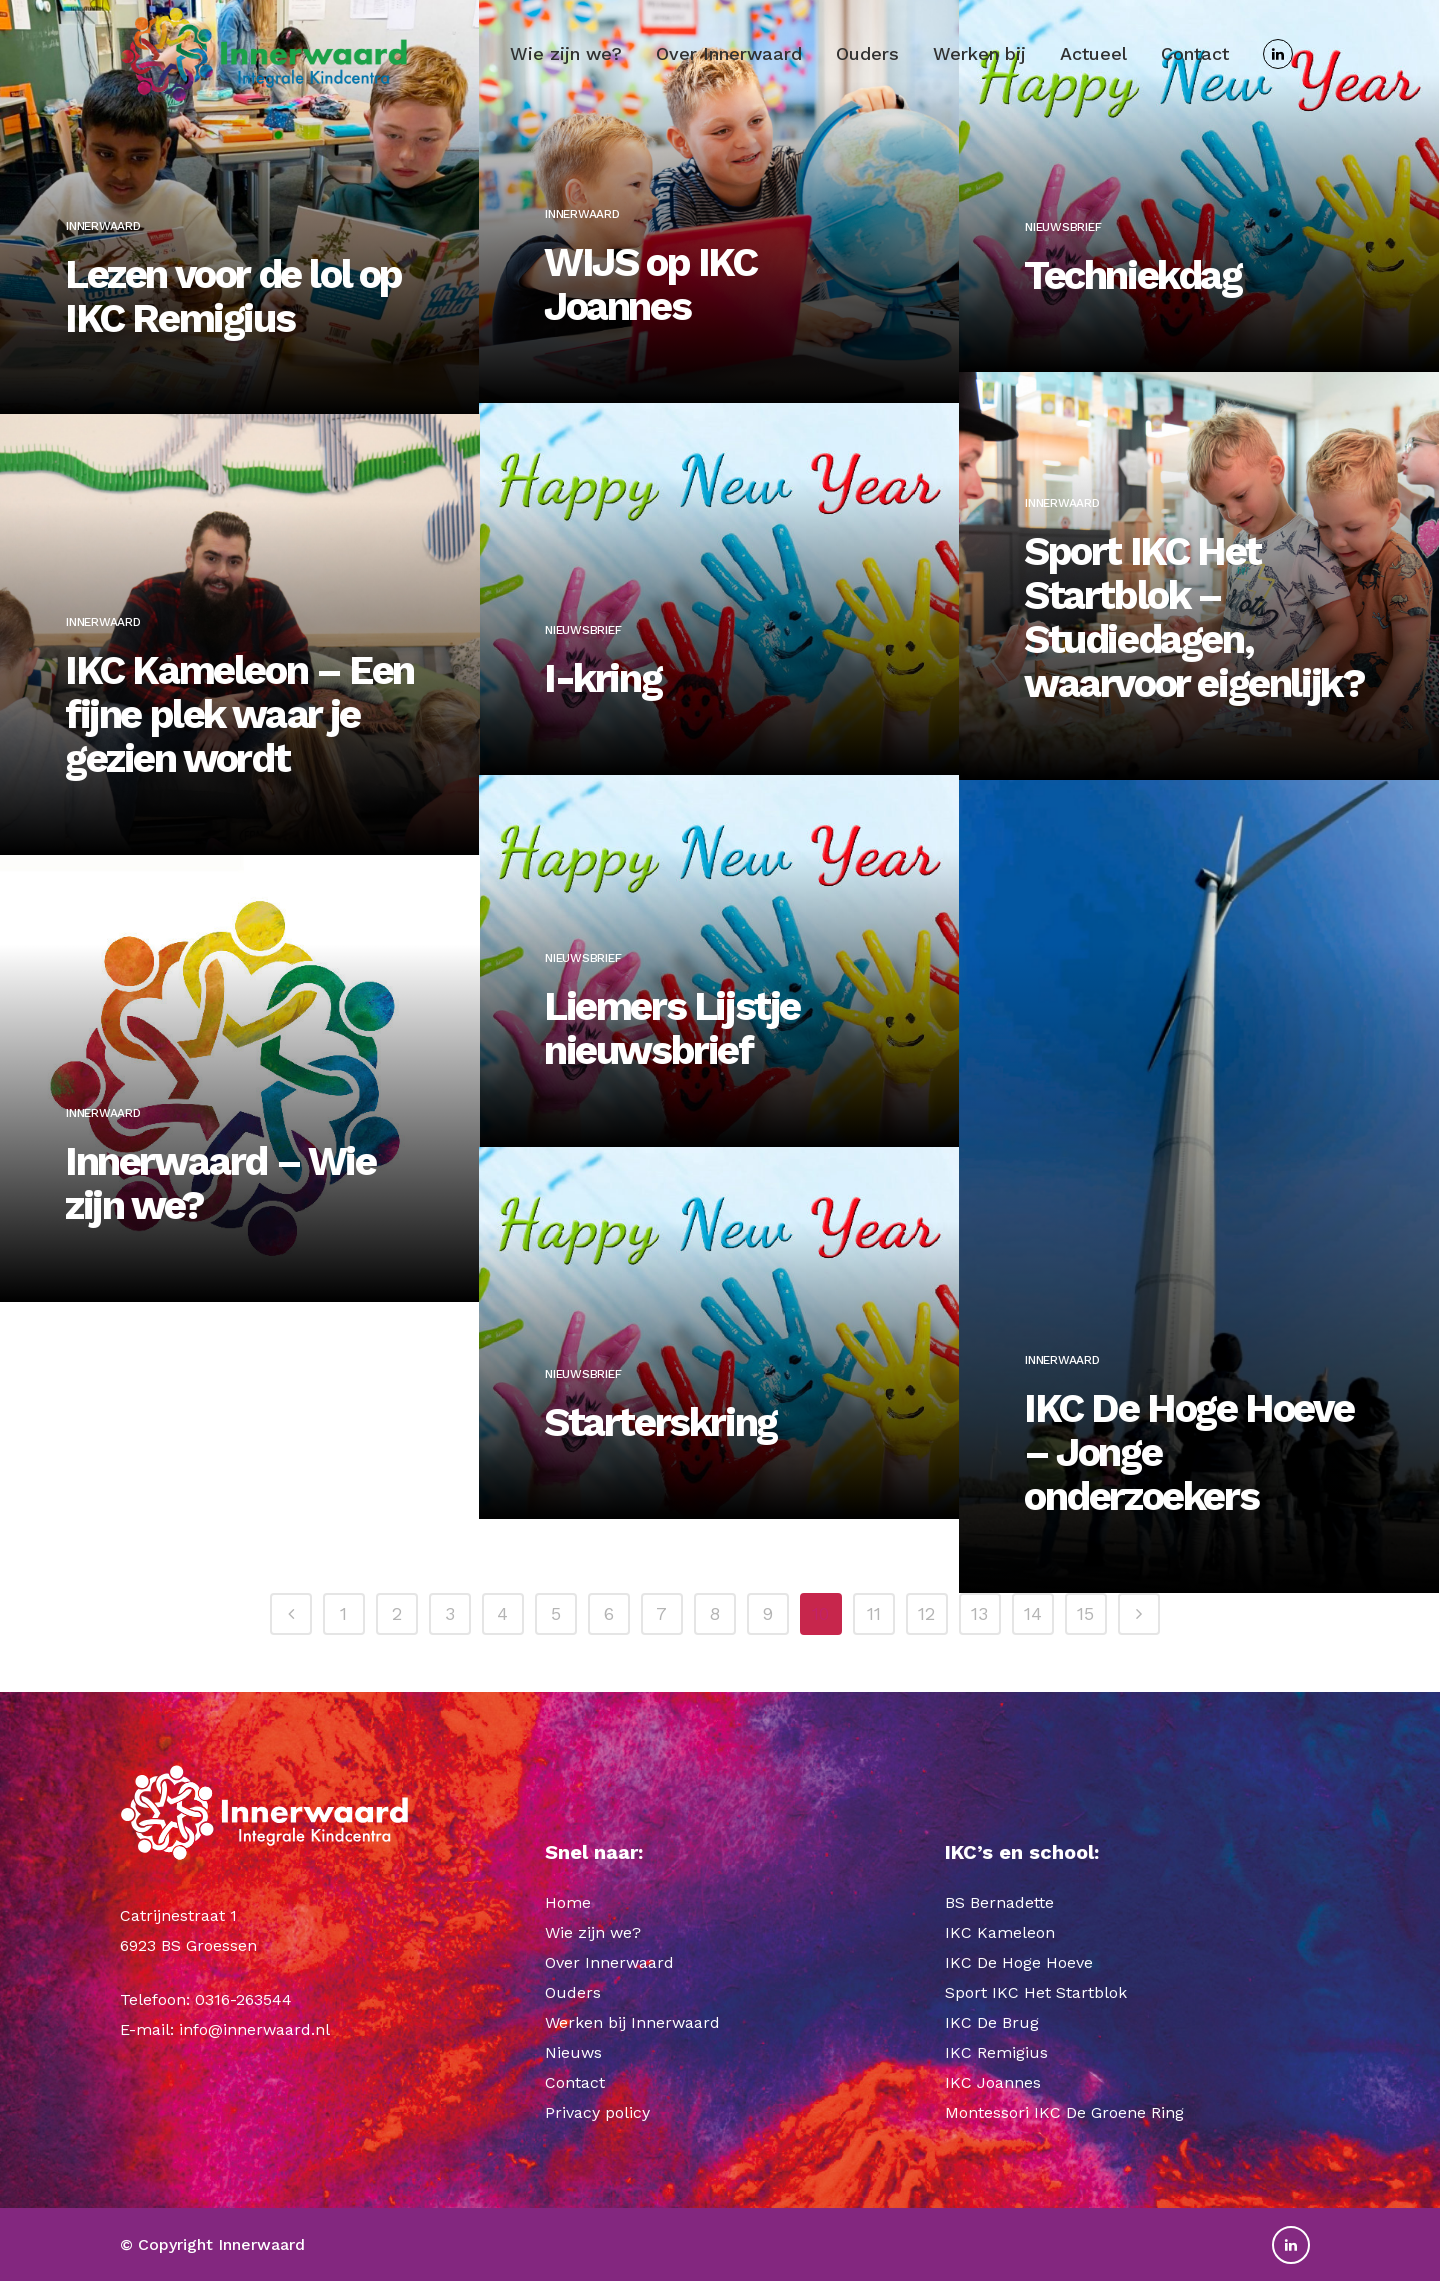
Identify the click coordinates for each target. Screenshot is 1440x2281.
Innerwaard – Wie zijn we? (220, 1177)
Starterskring (660, 1411)
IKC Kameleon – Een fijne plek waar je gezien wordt (239, 707)
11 (874, 1613)
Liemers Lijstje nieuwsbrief (672, 1000)
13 (979, 1613)
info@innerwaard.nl (254, 2029)
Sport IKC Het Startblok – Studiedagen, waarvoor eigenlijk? (1194, 610)
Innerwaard (103, 218)
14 (1033, 1613)
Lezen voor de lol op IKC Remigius (233, 288)
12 (926, 1613)
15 (1085, 1613)
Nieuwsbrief (1063, 198)
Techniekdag (1133, 246)
